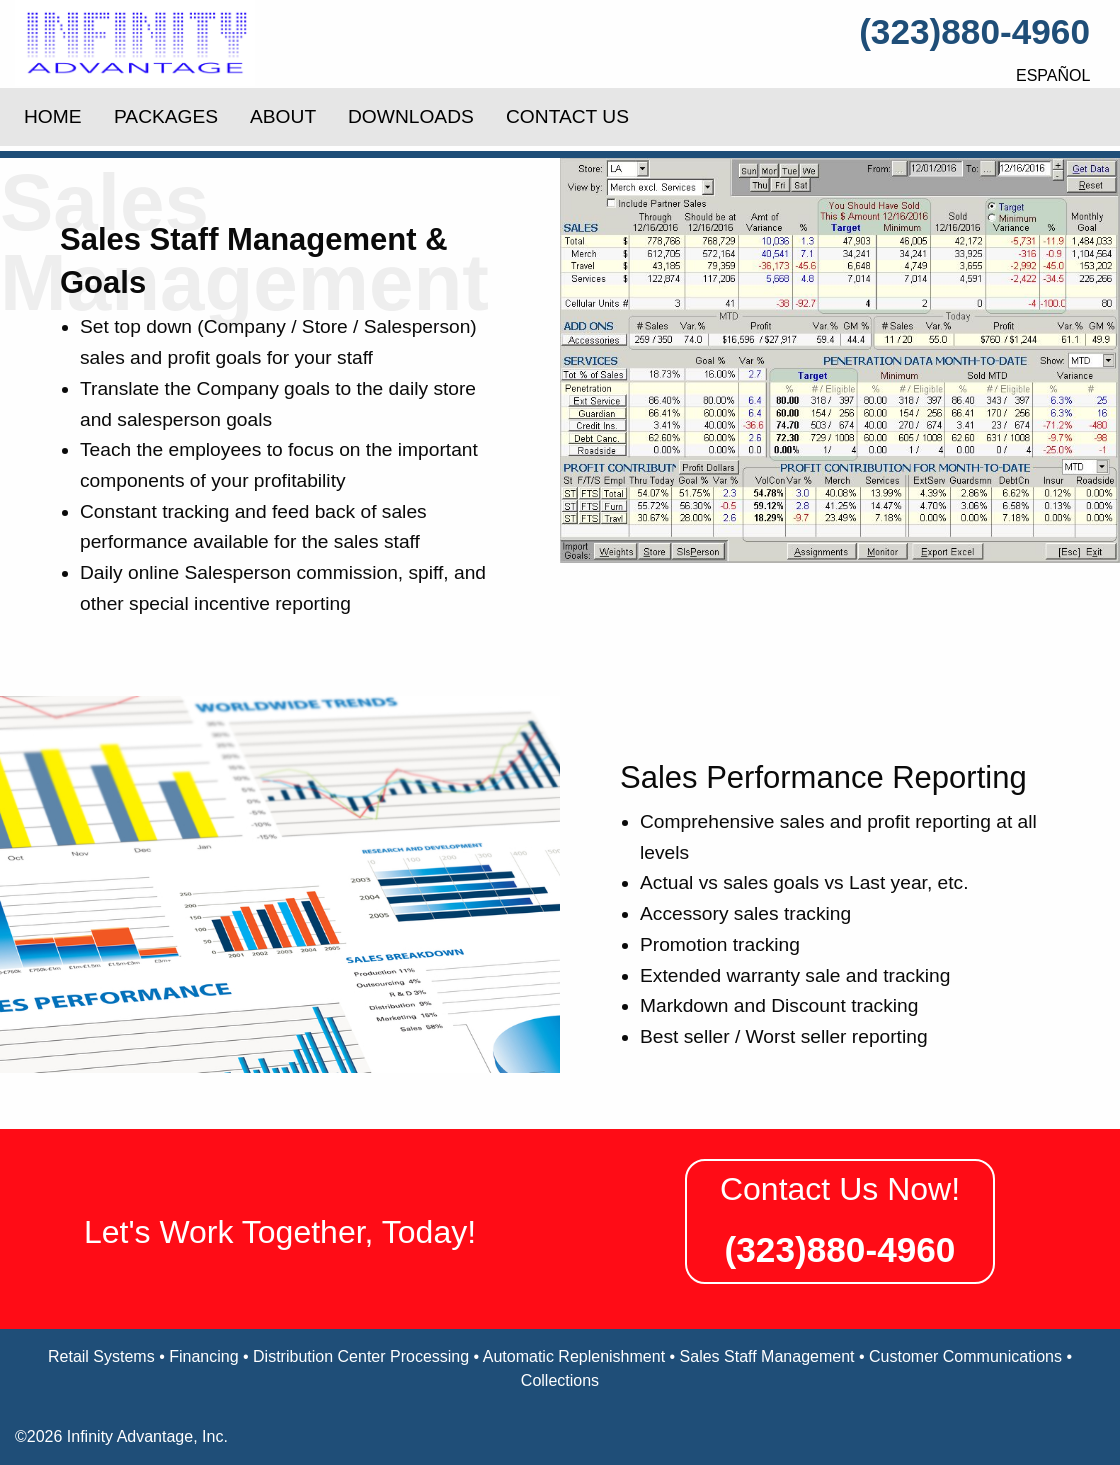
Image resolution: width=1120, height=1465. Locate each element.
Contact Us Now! (840, 1189)
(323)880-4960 (974, 31)
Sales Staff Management (767, 1356)
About (283, 116)
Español (1053, 75)
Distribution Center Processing (361, 1356)
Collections (560, 1380)
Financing (203, 1356)
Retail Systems (101, 1356)
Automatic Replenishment (574, 1356)
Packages (166, 116)
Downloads (411, 116)
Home (53, 116)
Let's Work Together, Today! (280, 1232)
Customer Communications (965, 1356)
